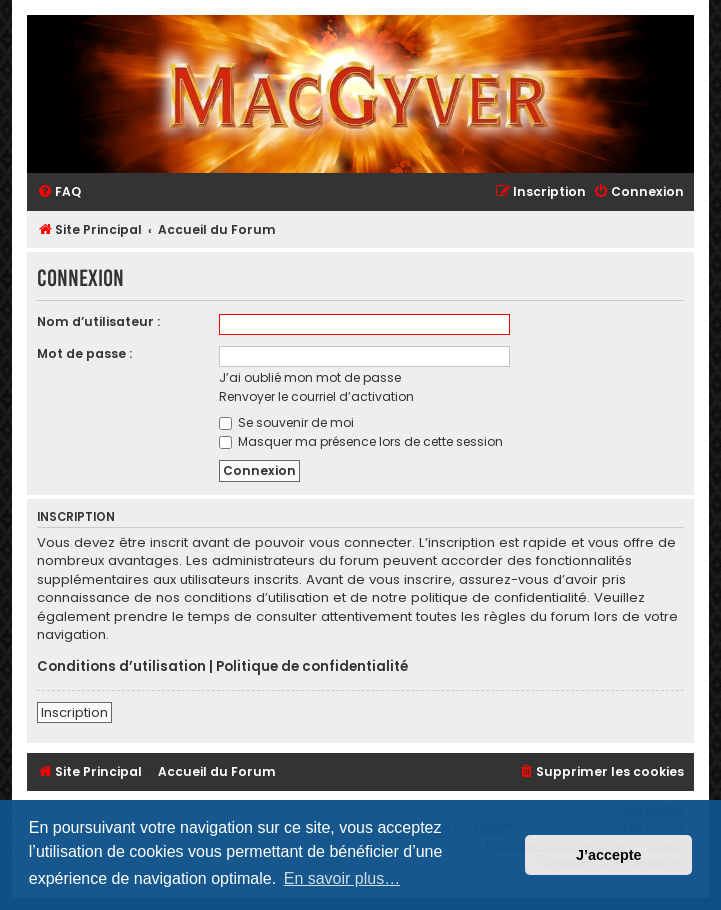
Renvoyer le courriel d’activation (316, 396)
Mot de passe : (84, 353)
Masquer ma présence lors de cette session (361, 441)
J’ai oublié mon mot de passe (310, 377)
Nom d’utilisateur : (98, 321)
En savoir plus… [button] (342, 878)
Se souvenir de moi (286, 422)
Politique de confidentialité (312, 667)
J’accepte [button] (609, 855)
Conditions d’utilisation (121, 667)
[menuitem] (59, 192)
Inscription (74, 712)
